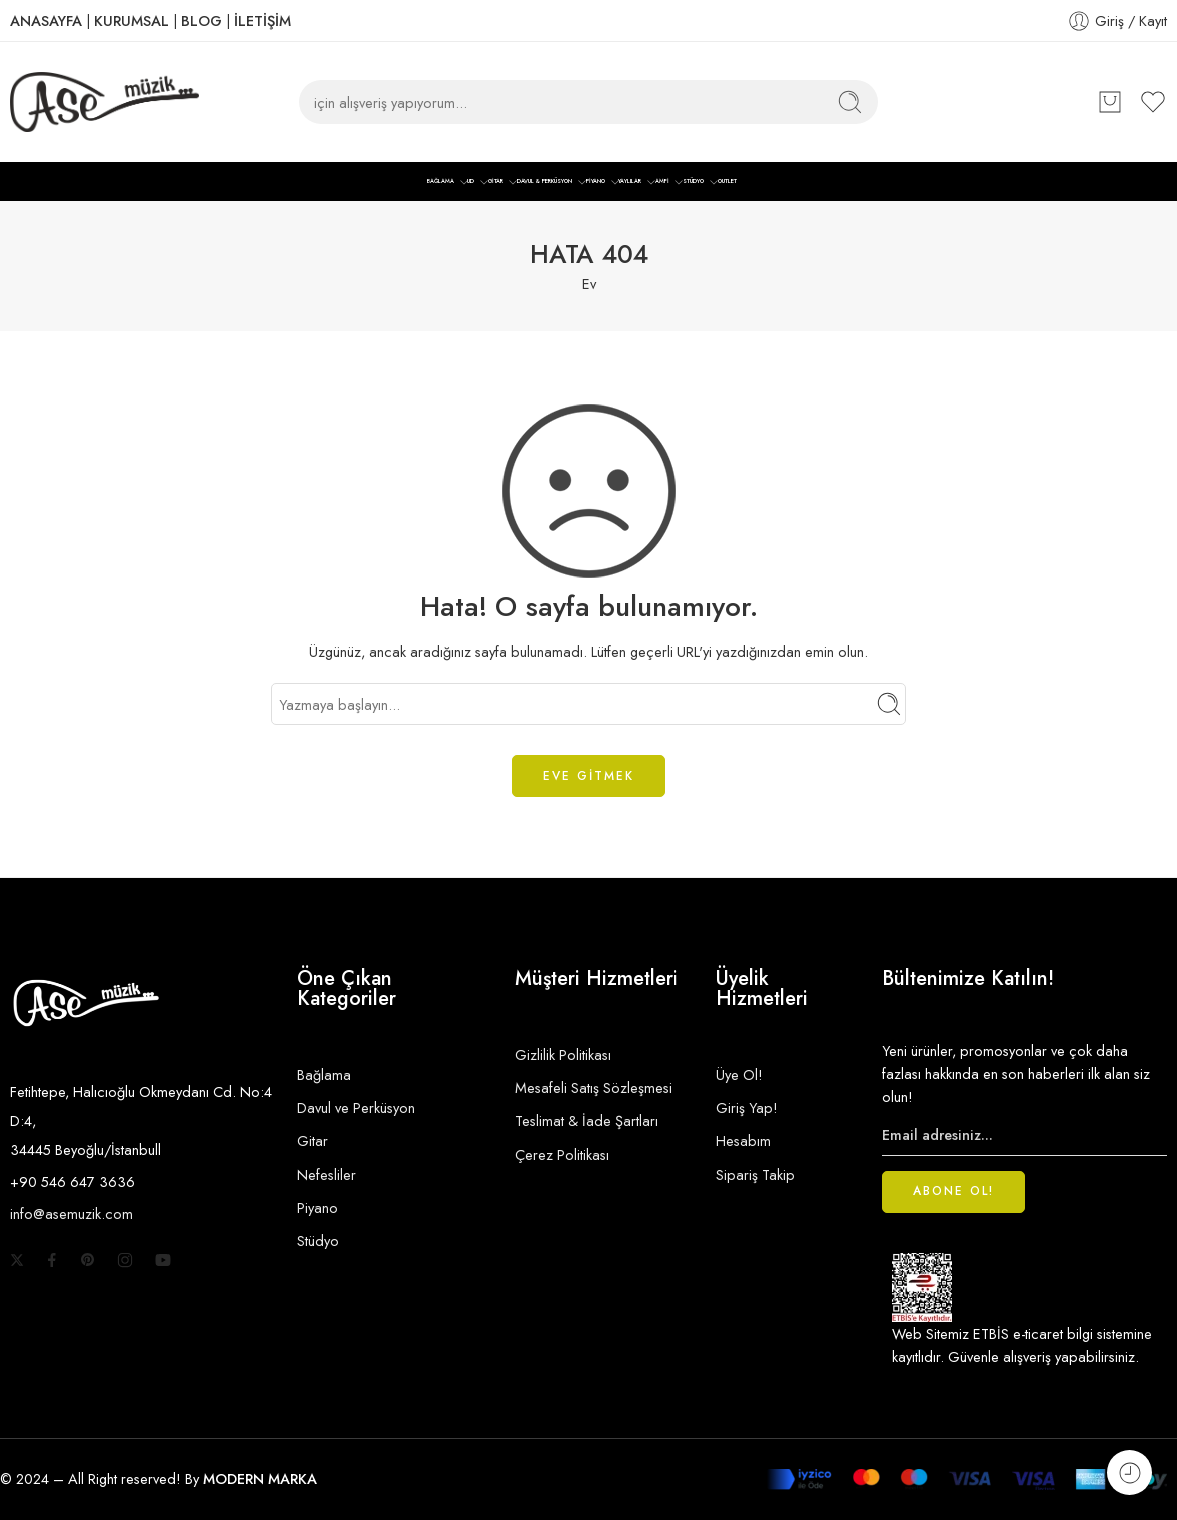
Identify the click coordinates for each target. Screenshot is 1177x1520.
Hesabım (743, 1140)
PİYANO (595, 182)
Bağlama (324, 1074)
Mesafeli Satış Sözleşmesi (593, 1087)
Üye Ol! (739, 1074)
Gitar (312, 1140)
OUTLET (727, 181)
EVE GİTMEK (588, 776)
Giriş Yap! (747, 1107)
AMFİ (662, 182)
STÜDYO (693, 182)
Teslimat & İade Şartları (586, 1120)
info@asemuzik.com (71, 1213)
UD (470, 182)
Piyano (317, 1207)
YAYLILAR (629, 182)
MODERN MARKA (260, 1478)
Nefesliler (326, 1174)
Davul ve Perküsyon (356, 1107)
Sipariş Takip (755, 1174)
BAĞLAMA (440, 182)
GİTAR (495, 182)
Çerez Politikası (562, 1154)
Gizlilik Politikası (563, 1054)
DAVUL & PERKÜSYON (544, 182)
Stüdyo (318, 1240)
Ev (589, 283)
